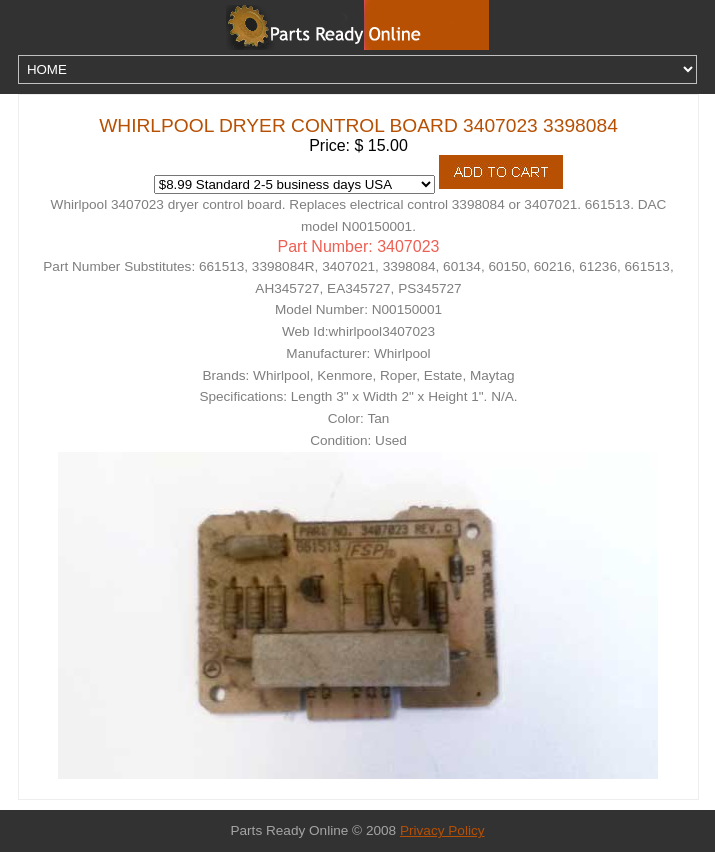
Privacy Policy (442, 830)
